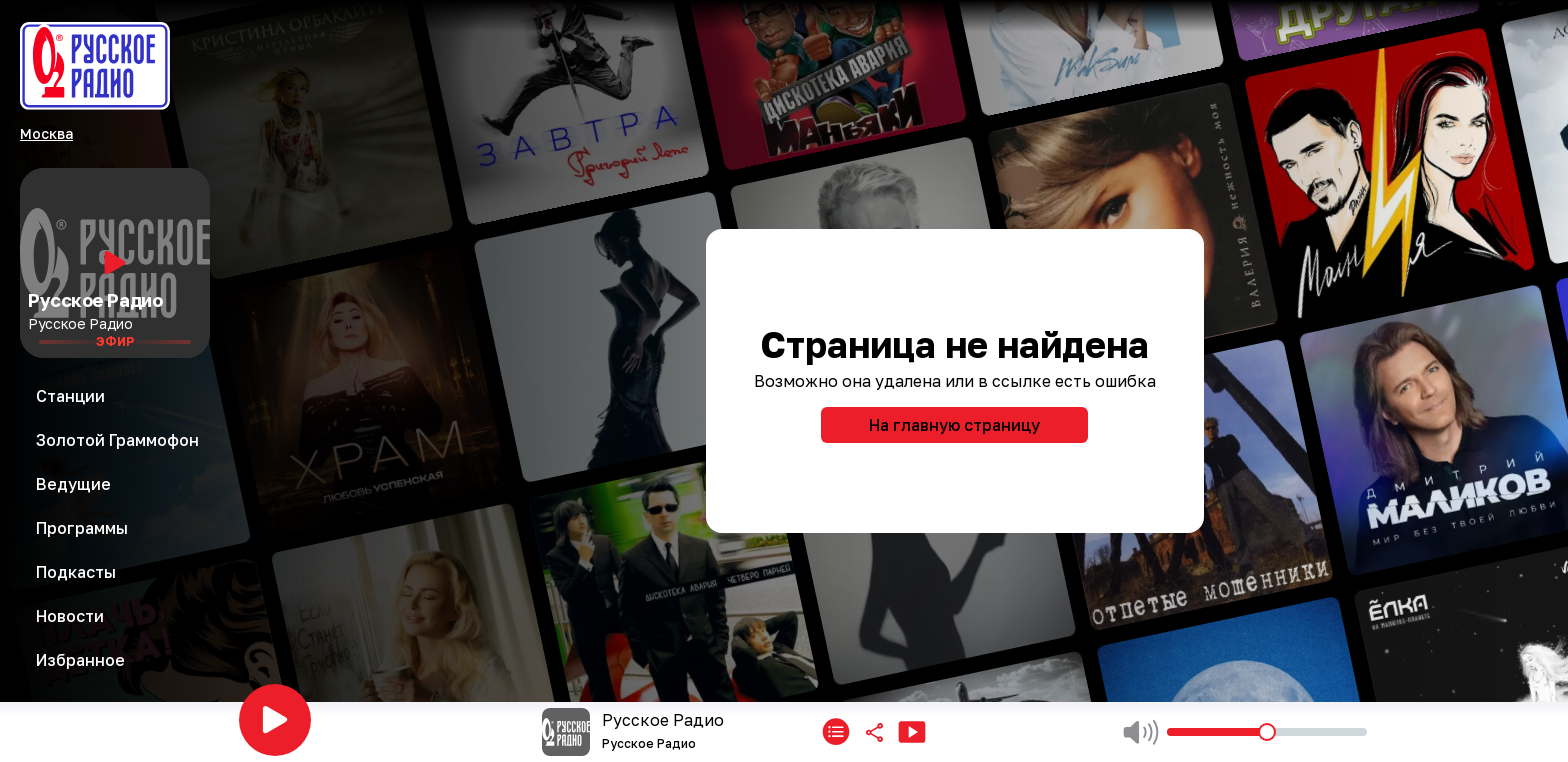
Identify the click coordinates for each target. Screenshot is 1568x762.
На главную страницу (954, 425)
